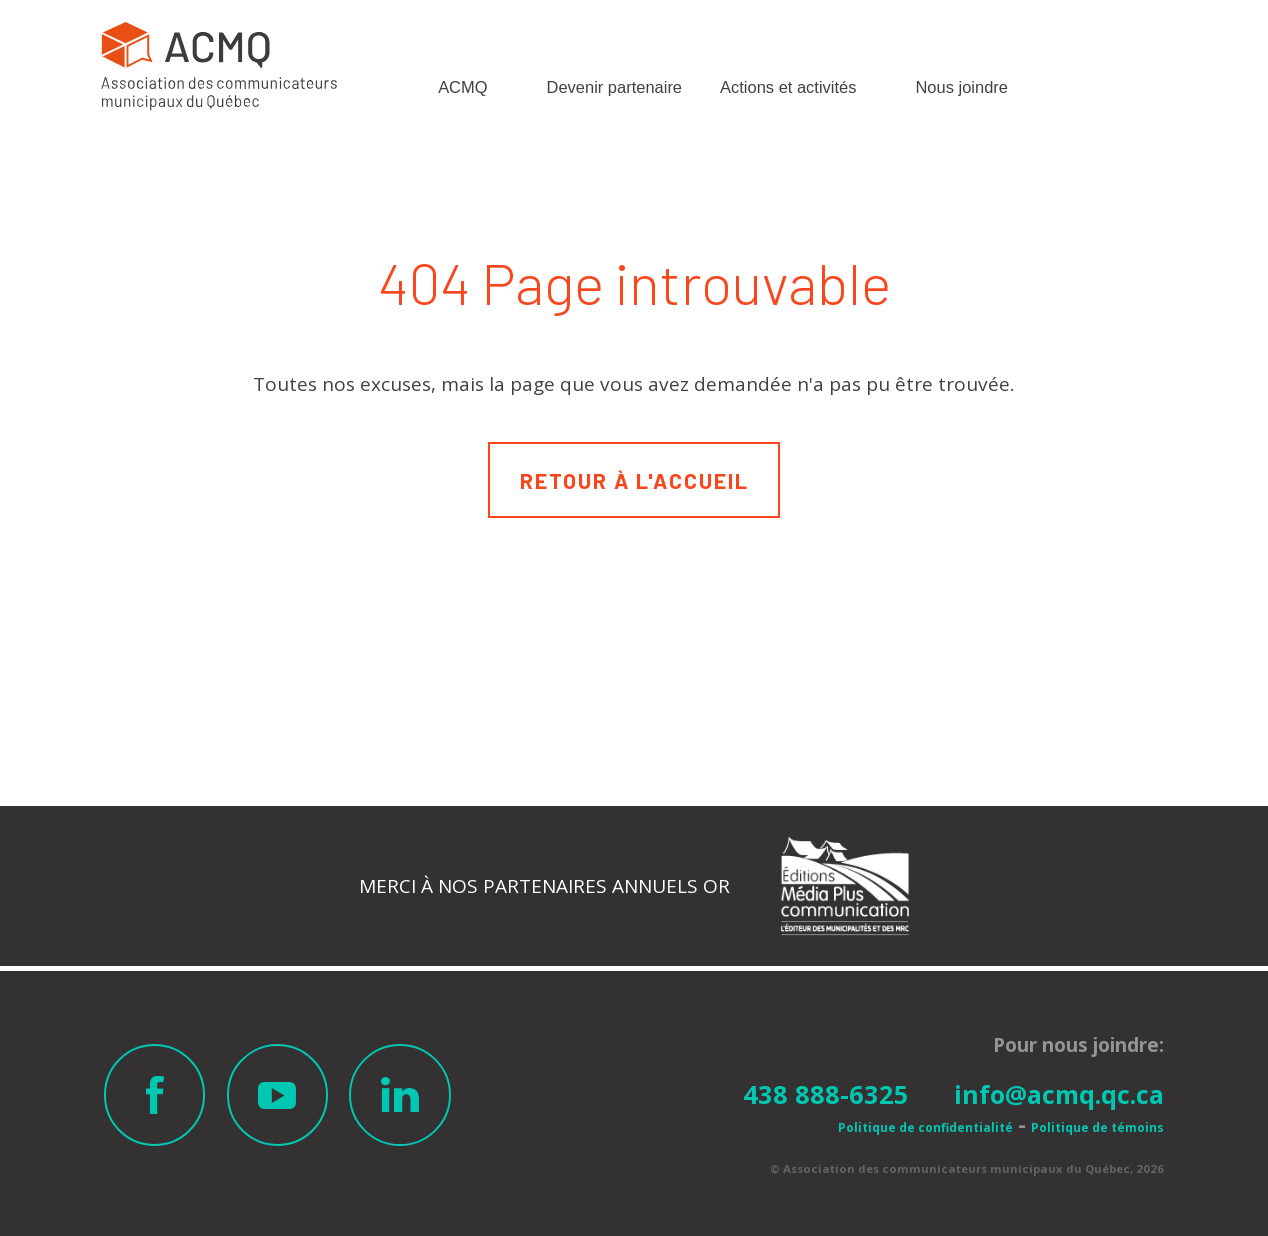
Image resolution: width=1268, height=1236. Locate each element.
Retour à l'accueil (634, 480)
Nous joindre (961, 87)
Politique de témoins (1097, 1127)
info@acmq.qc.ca (1059, 1094)
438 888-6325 (826, 1094)
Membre (1139, 92)
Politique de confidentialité (925, 1127)
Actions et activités (788, 87)
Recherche (1058, 82)
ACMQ (462, 87)
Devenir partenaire (614, 87)
